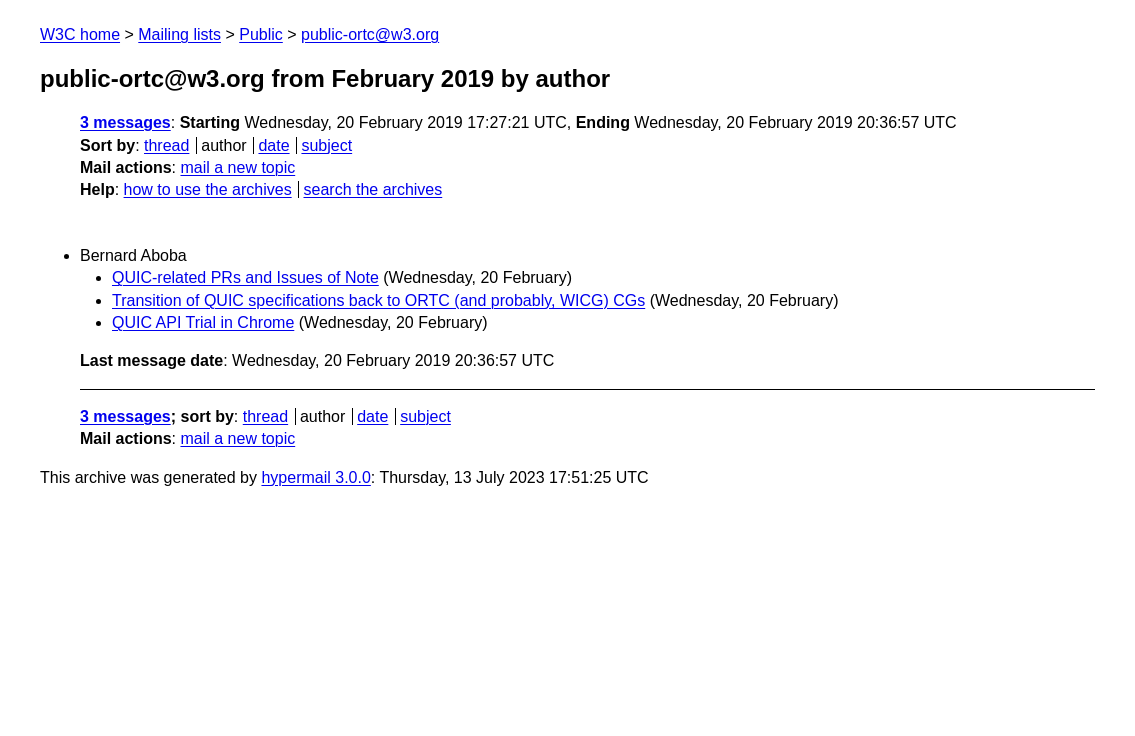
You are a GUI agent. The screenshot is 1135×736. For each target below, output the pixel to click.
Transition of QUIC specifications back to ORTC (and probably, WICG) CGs (378, 300)
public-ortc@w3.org (370, 34)
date (273, 145)
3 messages (125, 122)
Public (261, 34)
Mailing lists (179, 34)
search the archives (373, 189)
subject (326, 145)
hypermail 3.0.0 (315, 477)
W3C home (80, 34)
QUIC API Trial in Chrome (203, 322)
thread (166, 145)
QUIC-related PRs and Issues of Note (245, 277)
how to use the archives (208, 189)
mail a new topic (237, 167)
